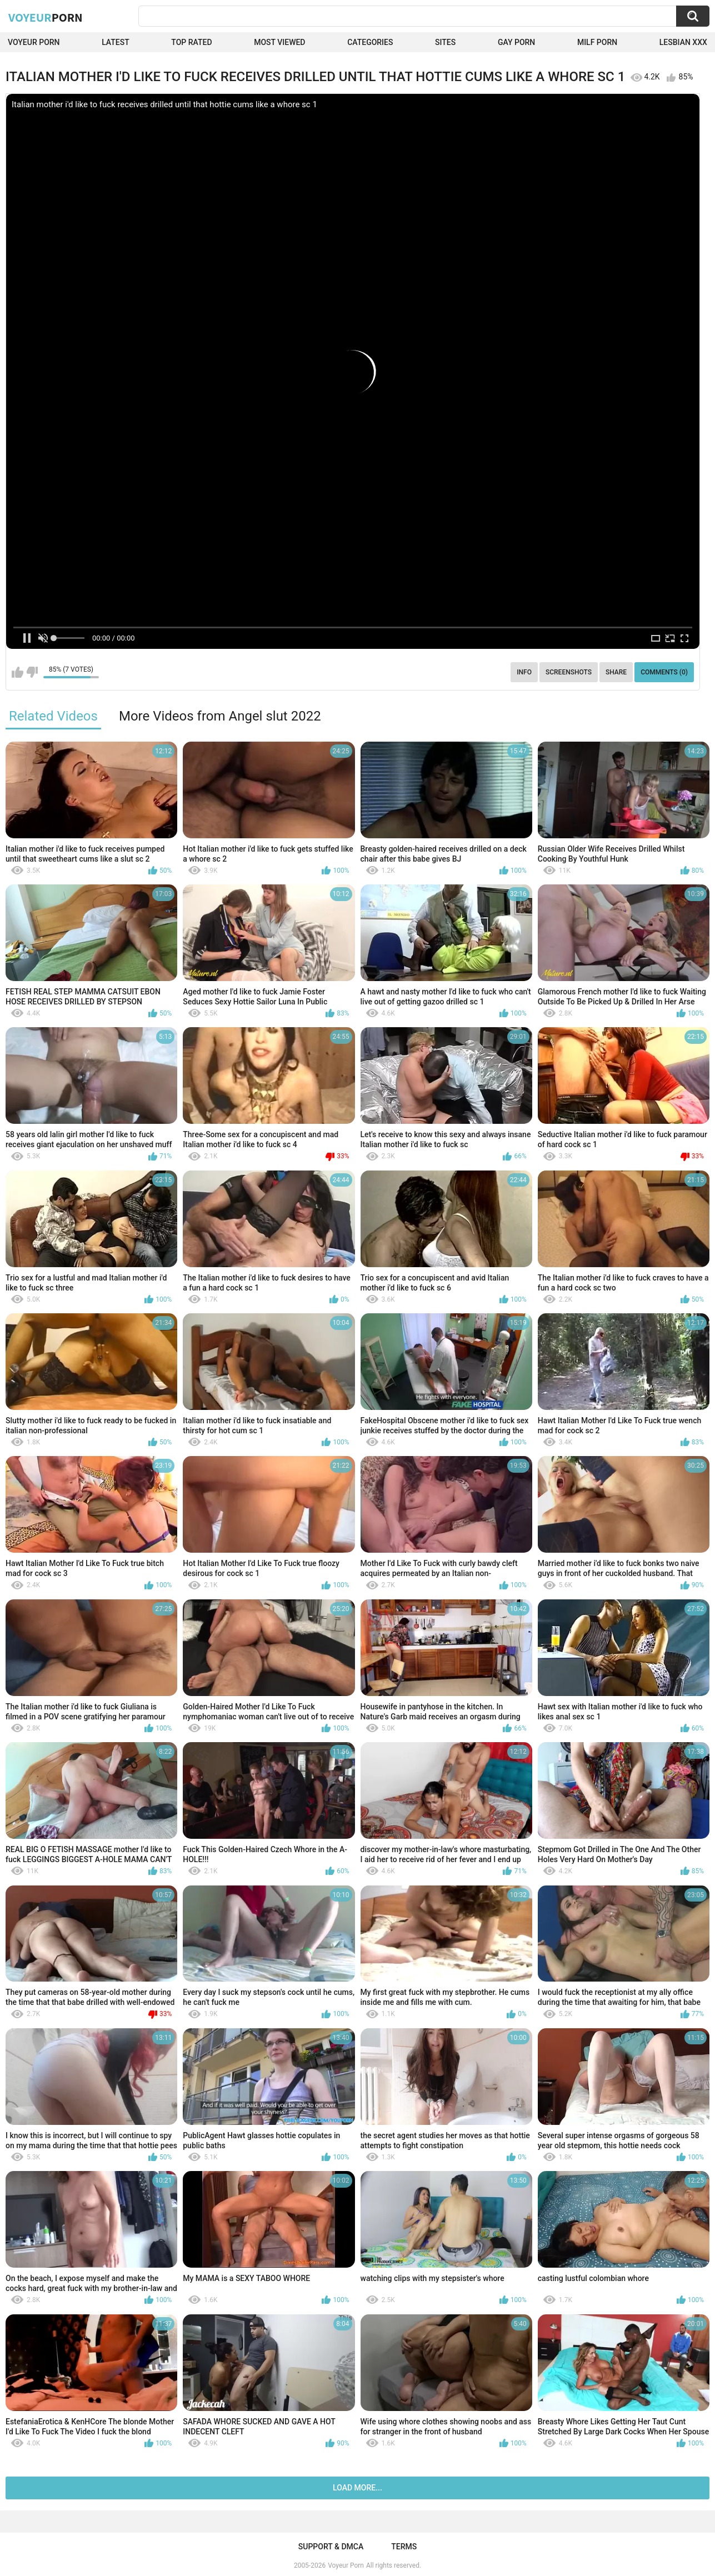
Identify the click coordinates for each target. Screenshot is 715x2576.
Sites (445, 42)
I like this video (17, 672)
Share (616, 672)
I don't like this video (32, 672)
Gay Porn (516, 42)
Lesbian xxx (683, 42)
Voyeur (45, 17)
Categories (370, 42)
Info (524, 672)
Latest (115, 42)
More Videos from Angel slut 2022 (220, 716)
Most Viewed (279, 42)
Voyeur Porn (34, 42)
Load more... (357, 2487)
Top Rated (191, 42)
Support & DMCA (330, 2546)
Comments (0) (664, 672)
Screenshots (569, 672)
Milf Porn (597, 42)
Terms (404, 2546)
